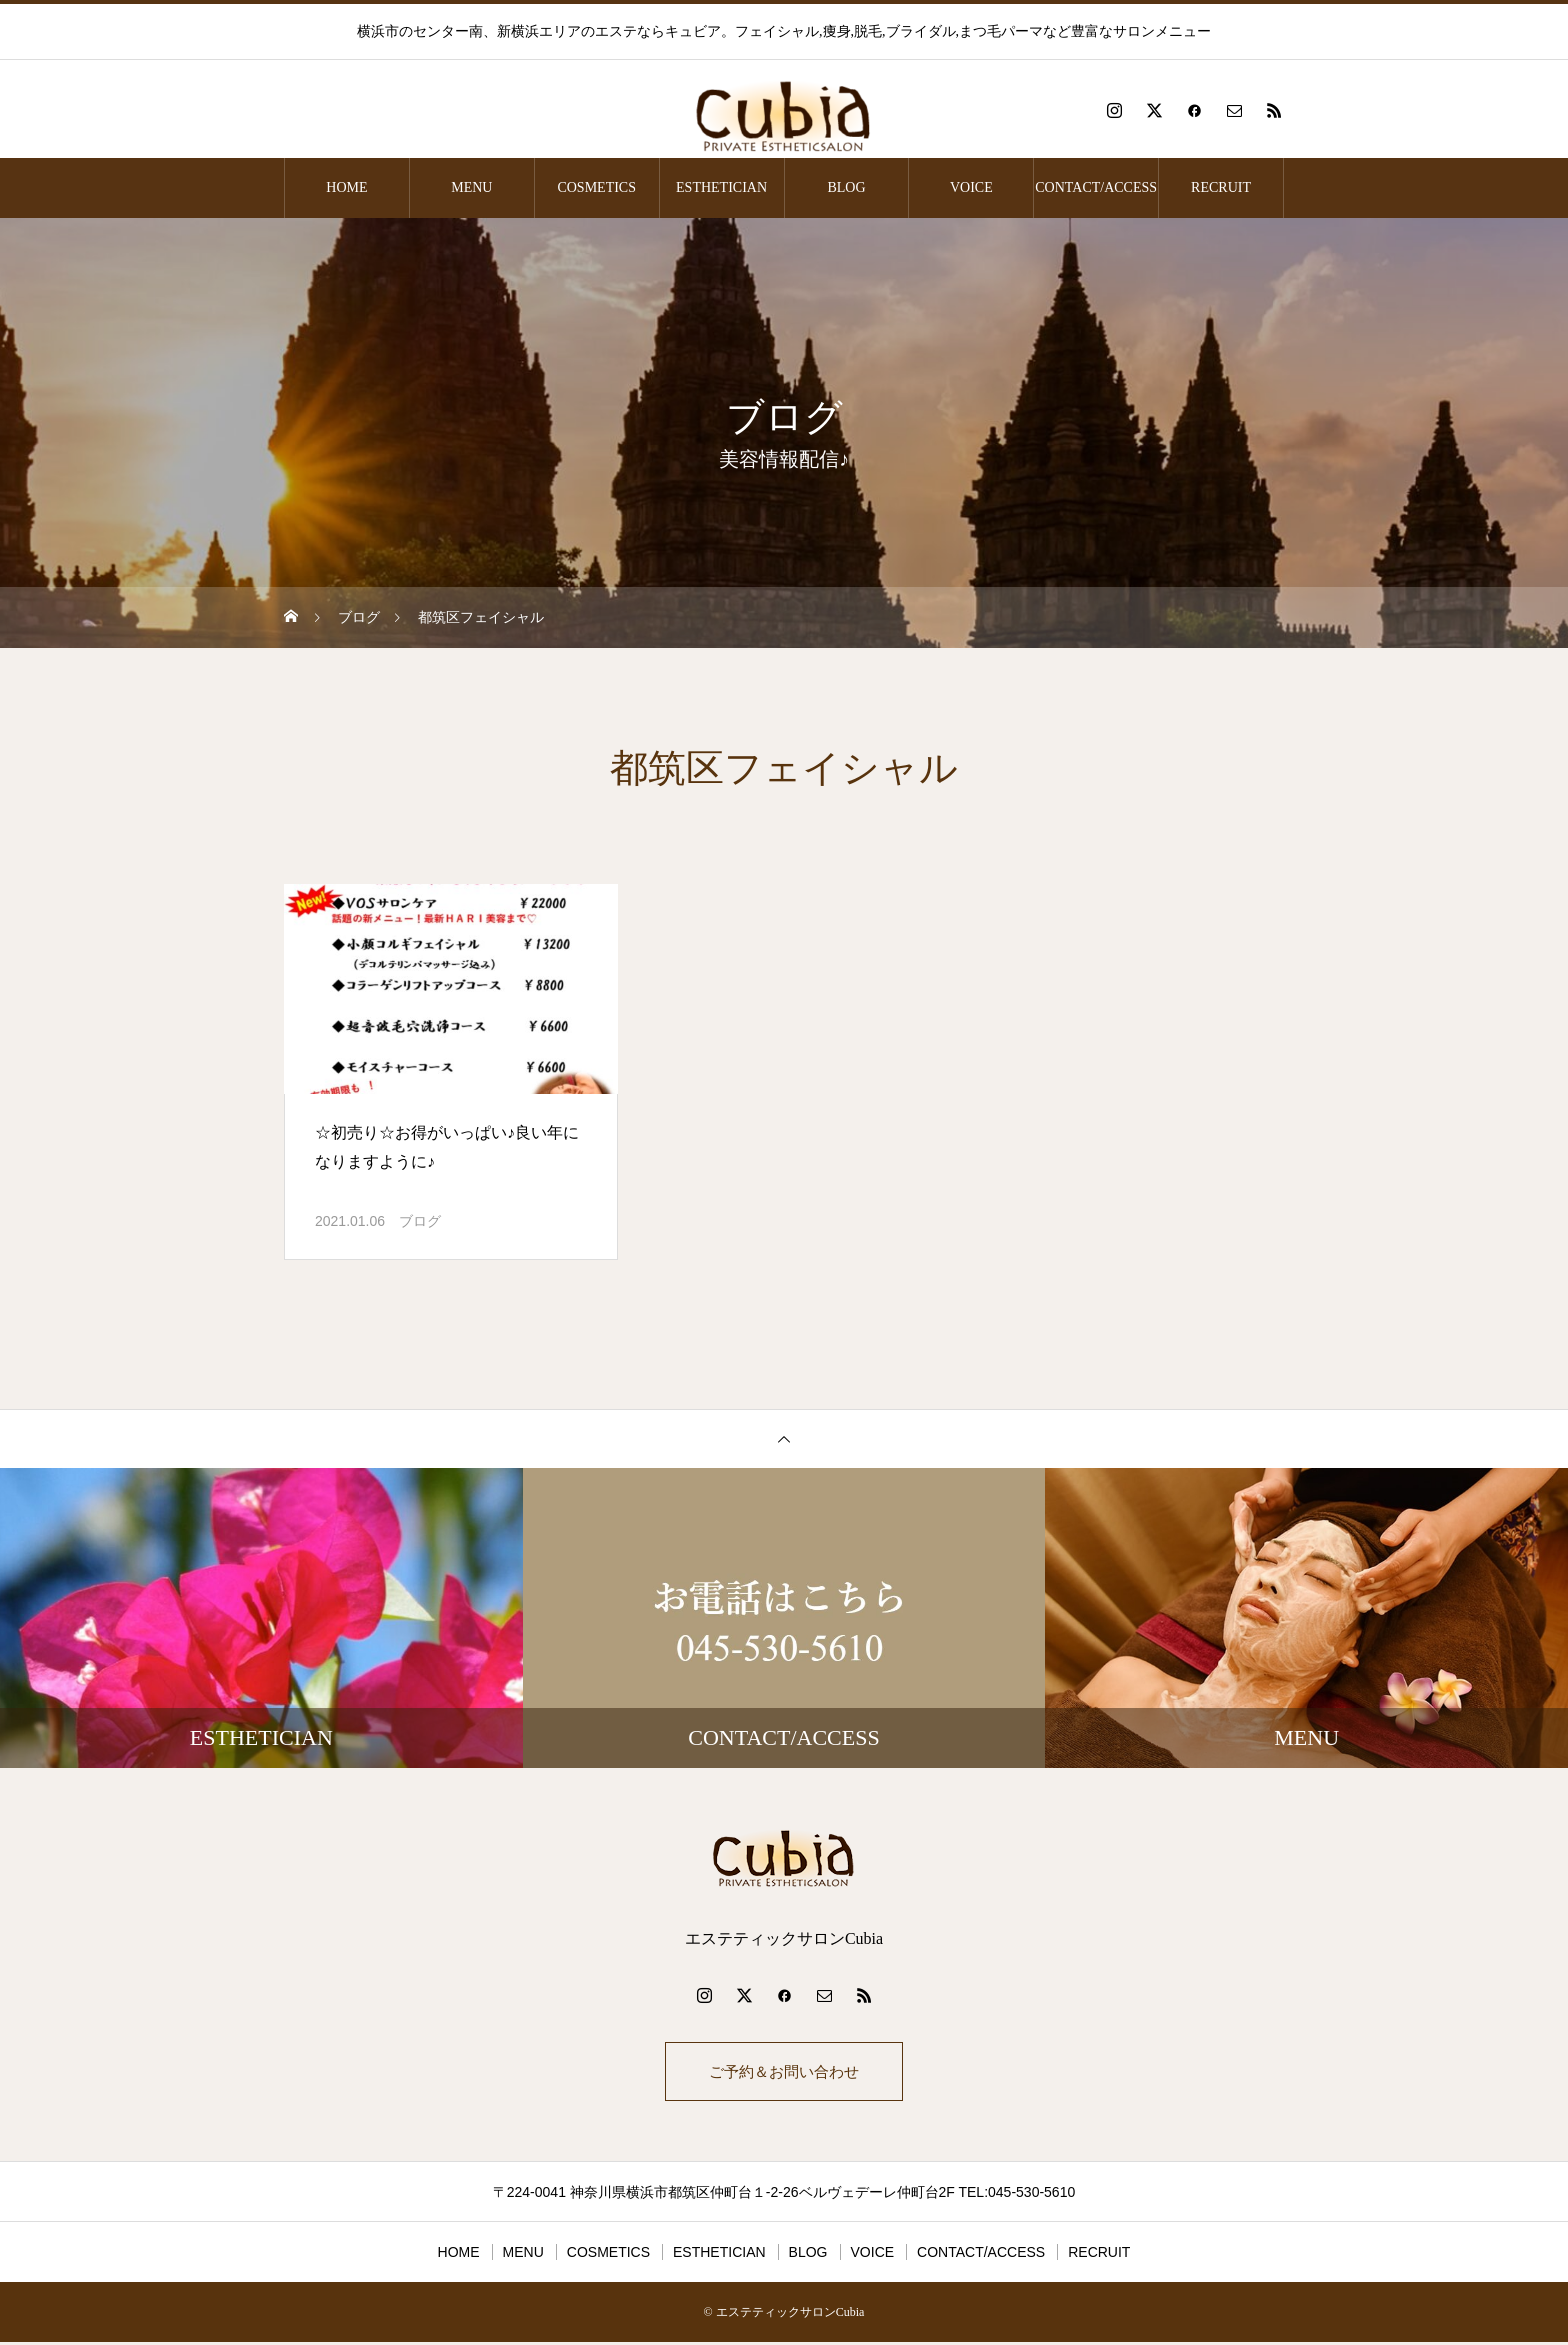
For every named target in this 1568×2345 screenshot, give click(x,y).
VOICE (971, 187)
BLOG (846, 187)
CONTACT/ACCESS (1096, 187)
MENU (471, 187)
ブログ (420, 1221)
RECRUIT (1221, 187)
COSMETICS (596, 187)
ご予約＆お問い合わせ (784, 2072)
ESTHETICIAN (721, 187)
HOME (346, 187)
